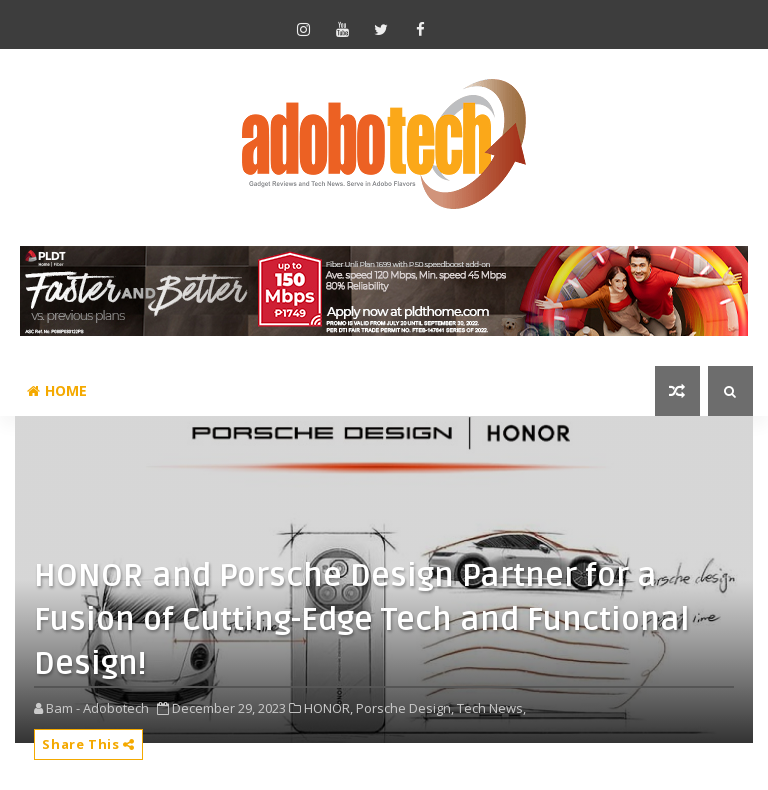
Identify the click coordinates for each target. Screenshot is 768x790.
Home (57, 390)
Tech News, (491, 708)
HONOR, (328, 708)
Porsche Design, (405, 708)
